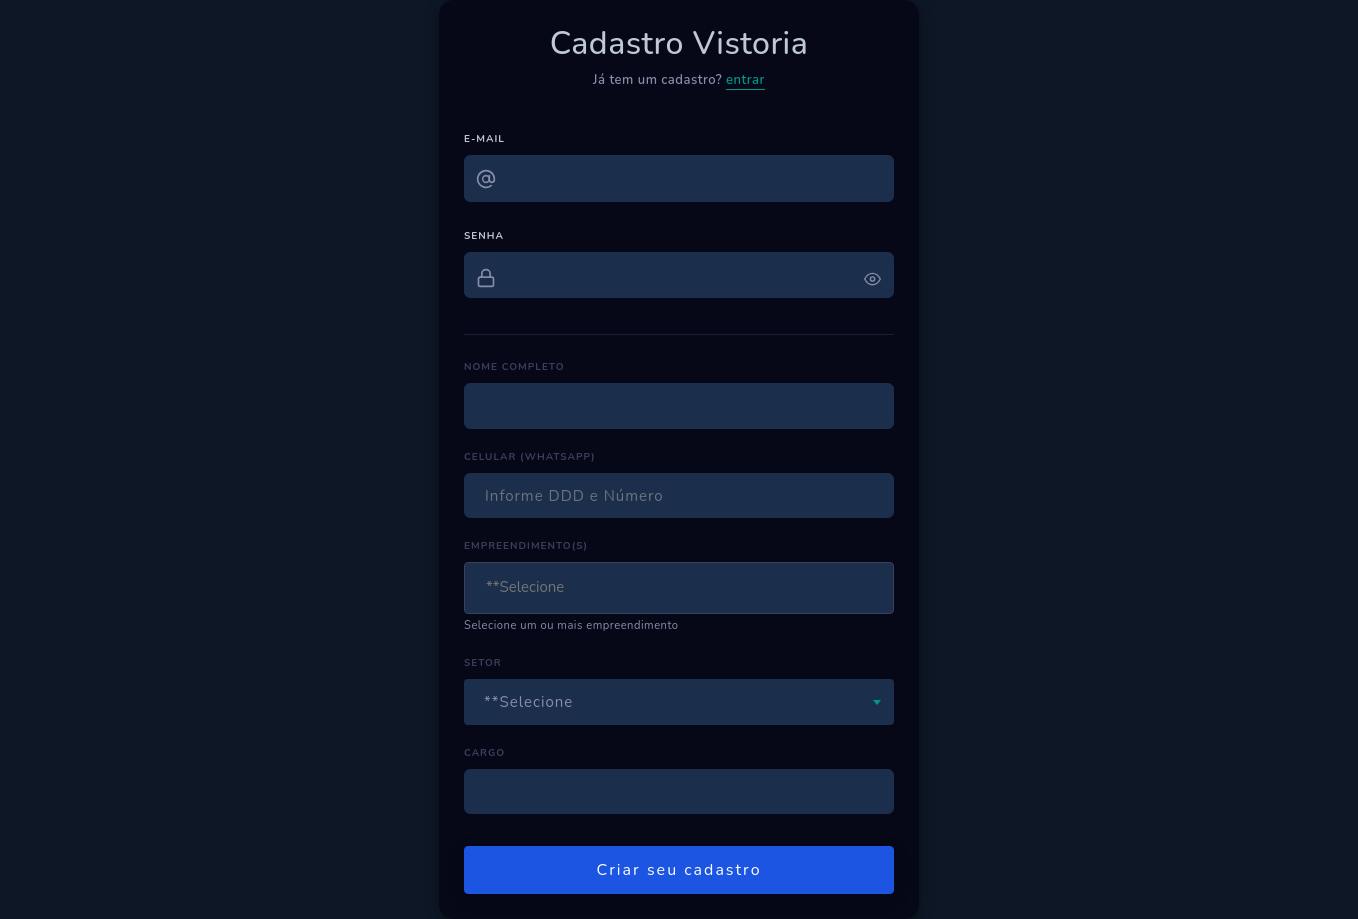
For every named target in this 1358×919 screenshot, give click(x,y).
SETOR (483, 663)
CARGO (484, 753)
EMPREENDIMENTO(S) (526, 546)
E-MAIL (484, 139)
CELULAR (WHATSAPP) (530, 457)
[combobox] (679, 588)
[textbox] (579, 587)
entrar (745, 80)
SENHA (484, 236)
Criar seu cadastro (678, 870)
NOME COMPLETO (514, 367)
